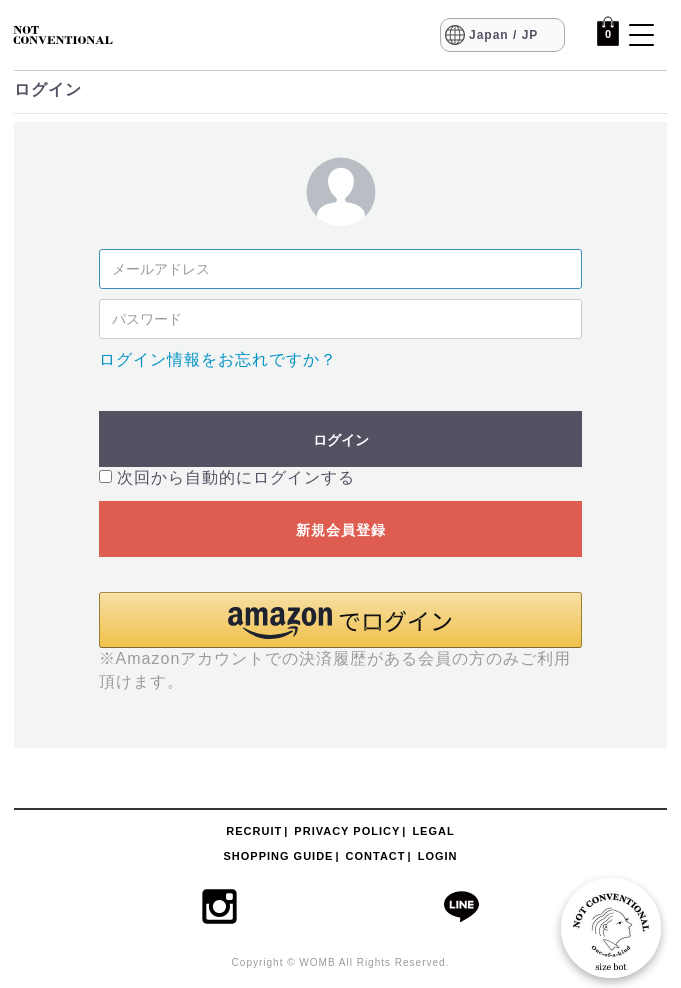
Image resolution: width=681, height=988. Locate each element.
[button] (341, 620)
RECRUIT (254, 831)
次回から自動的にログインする (236, 477)
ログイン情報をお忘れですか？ (218, 359)
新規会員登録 (341, 530)
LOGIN (438, 856)
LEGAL (433, 831)
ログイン (341, 440)
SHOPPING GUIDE (278, 856)
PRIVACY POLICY (347, 831)
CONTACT (376, 856)
